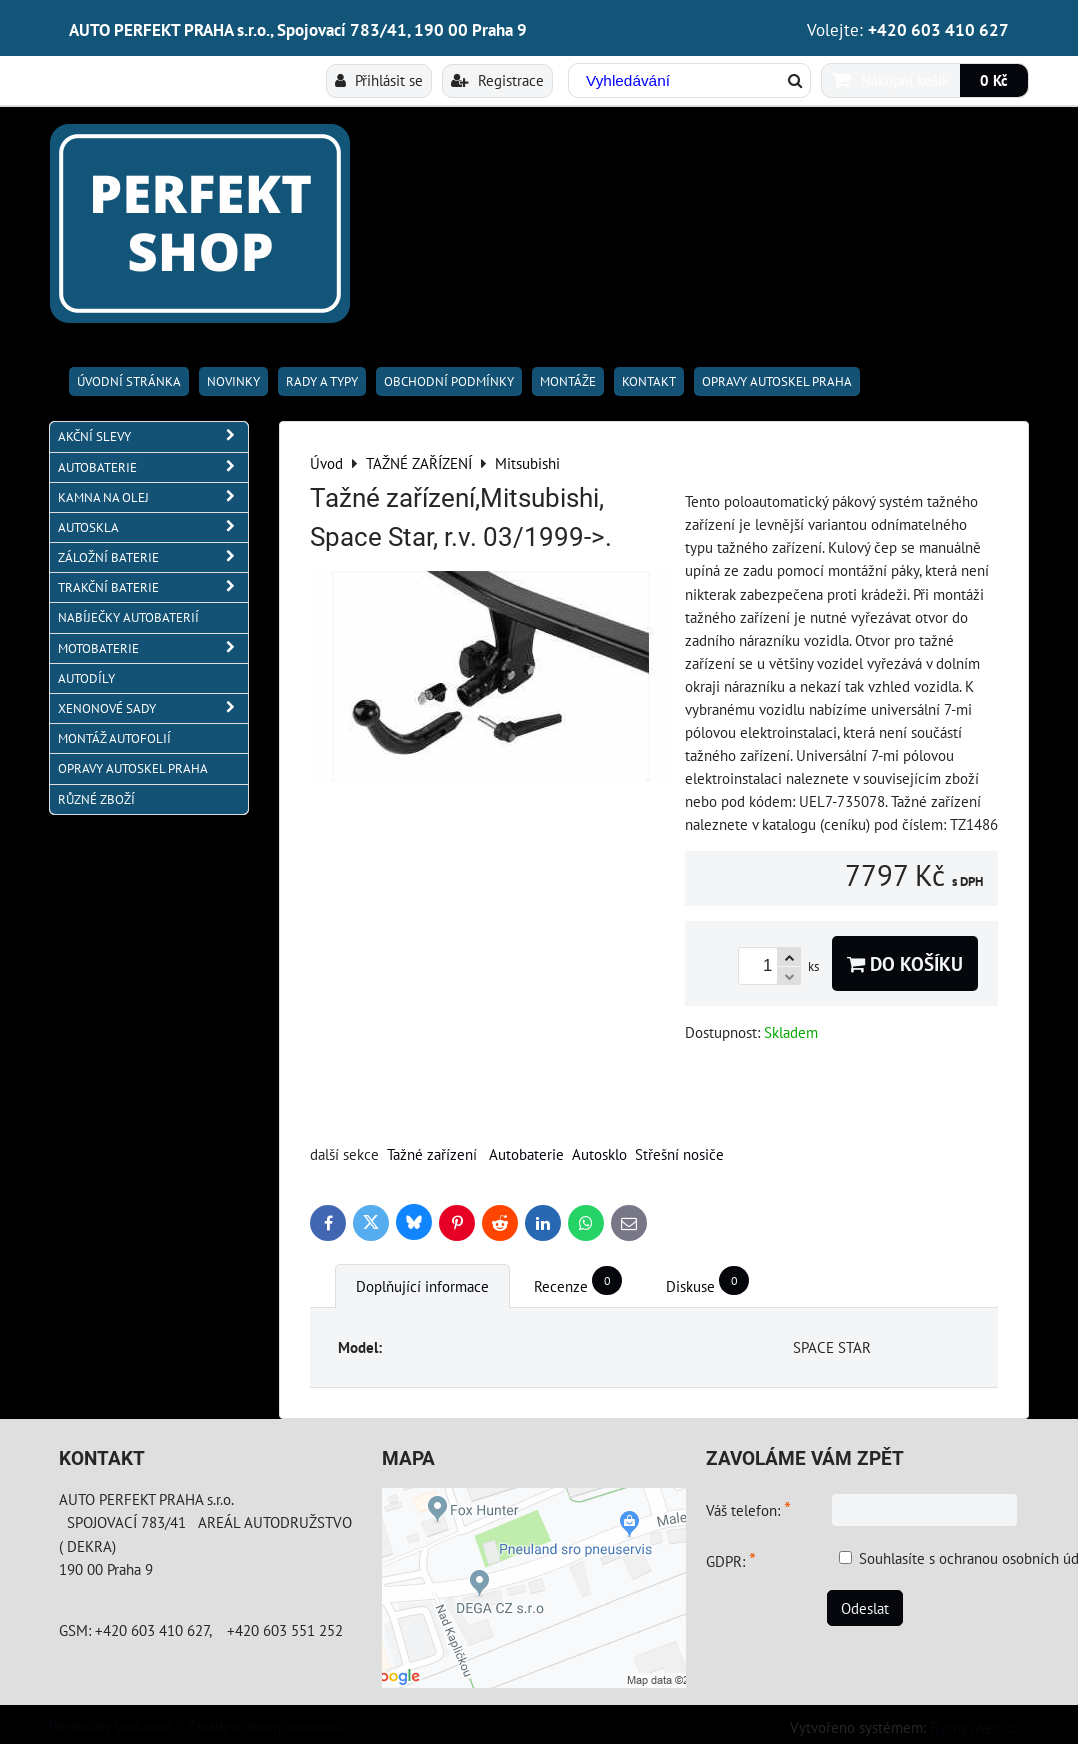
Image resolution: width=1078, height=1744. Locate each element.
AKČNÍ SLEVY (153, 436)
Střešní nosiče (679, 1154)
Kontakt (649, 381)
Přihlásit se (379, 80)
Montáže (568, 381)
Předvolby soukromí (110, 1726)
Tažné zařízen (430, 1154)
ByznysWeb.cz (974, 1727)
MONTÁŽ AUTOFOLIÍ (114, 738)
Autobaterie (526, 1154)
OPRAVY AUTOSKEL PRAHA (777, 381)
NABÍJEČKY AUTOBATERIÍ (128, 617)
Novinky (233, 381)
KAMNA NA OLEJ (153, 497)
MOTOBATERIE (153, 648)
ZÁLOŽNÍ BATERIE (153, 557)
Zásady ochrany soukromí (265, 1726)
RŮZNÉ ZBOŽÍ (96, 799)
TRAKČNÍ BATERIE (153, 587)
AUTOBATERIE (153, 467)
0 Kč (994, 80)
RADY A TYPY (322, 381)
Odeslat (865, 1608)
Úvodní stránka (129, 381)
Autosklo (599, 1154)
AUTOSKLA (153, 527)
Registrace (497, 80)
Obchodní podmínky (449, 381)
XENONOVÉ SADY (153, 708)
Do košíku (905, 963)
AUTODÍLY (86, 678)
